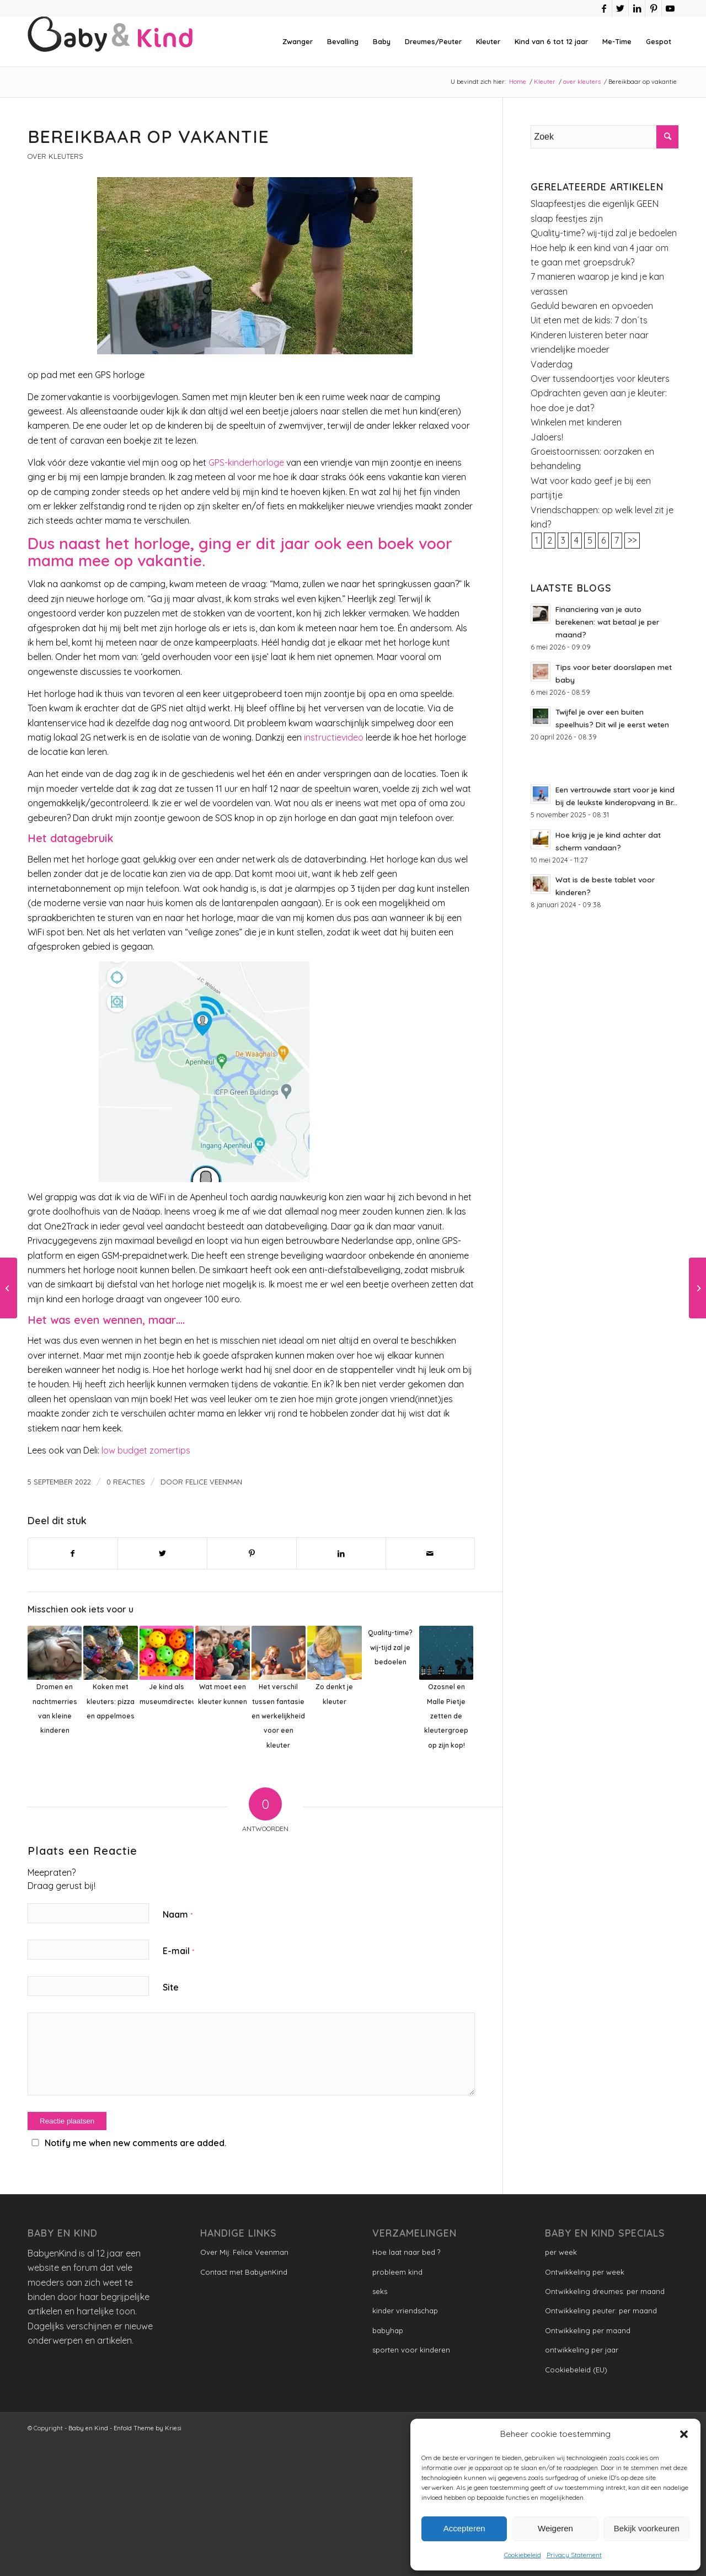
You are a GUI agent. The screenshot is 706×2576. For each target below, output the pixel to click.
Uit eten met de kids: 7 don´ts (589, 320)
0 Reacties (125, 1481)
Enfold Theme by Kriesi (147, 2428)
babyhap (387, 2330)
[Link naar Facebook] (604, 8)
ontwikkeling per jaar (581, 2349)
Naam (177, 1914)
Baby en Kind (88, 2428)
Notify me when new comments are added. (135, 2142)
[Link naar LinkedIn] (637, 8)
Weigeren (555, 2528)
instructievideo (333, 737)
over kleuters (55, 156)
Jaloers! (547, 437)
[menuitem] (297, 41)
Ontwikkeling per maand (587, 2330)
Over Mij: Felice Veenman (244, 2252)
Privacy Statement (574, 2555)
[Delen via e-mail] (430, 1553)
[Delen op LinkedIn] (341, 1553)
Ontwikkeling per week (584, 2272)
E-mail (178, 1950)
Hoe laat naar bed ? (406, 2252)
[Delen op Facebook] (72, 1553)
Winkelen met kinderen (576, 422)
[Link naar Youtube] (670, 8)
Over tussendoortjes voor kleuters (600, 378)
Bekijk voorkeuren (647, 2528)
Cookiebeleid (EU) (576, 2369)
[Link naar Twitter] (620, 8)
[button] (683, 2434)
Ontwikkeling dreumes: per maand (605, 2291)
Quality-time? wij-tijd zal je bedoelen (604, 232)
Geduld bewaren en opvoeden (592, 305)
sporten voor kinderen (411, 2349)
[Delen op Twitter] (162, 1553)
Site (171, 1987)
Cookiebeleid (522, 2555)
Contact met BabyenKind (243, 2272)
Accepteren (464, 2528)
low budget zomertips (145, 1450)
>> (632, 540)
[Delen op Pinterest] (251, 1553)
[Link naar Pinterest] (653, 8)
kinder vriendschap (405, 2310)
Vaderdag (552, 364)
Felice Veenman (213, 1481)
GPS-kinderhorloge (246, 462)
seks (379, 2291)
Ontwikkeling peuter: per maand (601, 2310)
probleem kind (397, 2272)
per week (561, 2252)
